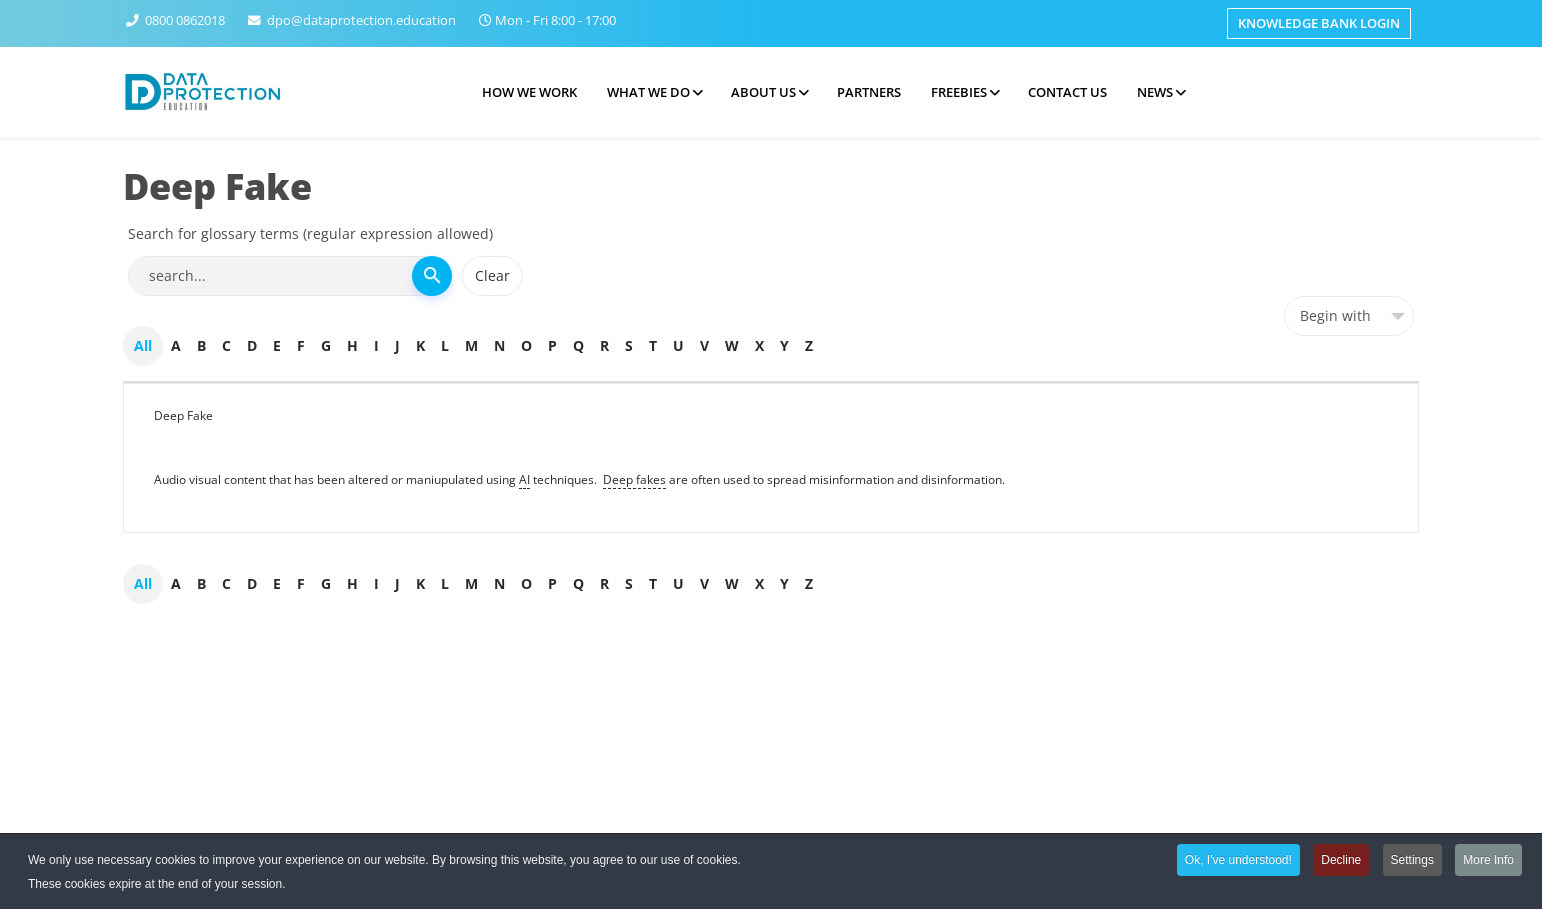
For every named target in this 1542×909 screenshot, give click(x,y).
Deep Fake (183, 415)
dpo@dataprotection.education (361, 20)
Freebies (959, 92)
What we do (648, 92)
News (1155, 92)
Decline (1341, 862)
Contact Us (1067, 92)
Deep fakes (634, 479)
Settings (1412, 862)
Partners (869, 92)
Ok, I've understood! (1238, 862)
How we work (529, 92)
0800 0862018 (185, 20)
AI (524, 479)
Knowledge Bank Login (1319, 23)
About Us (763, 92)
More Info (1488, 862)
